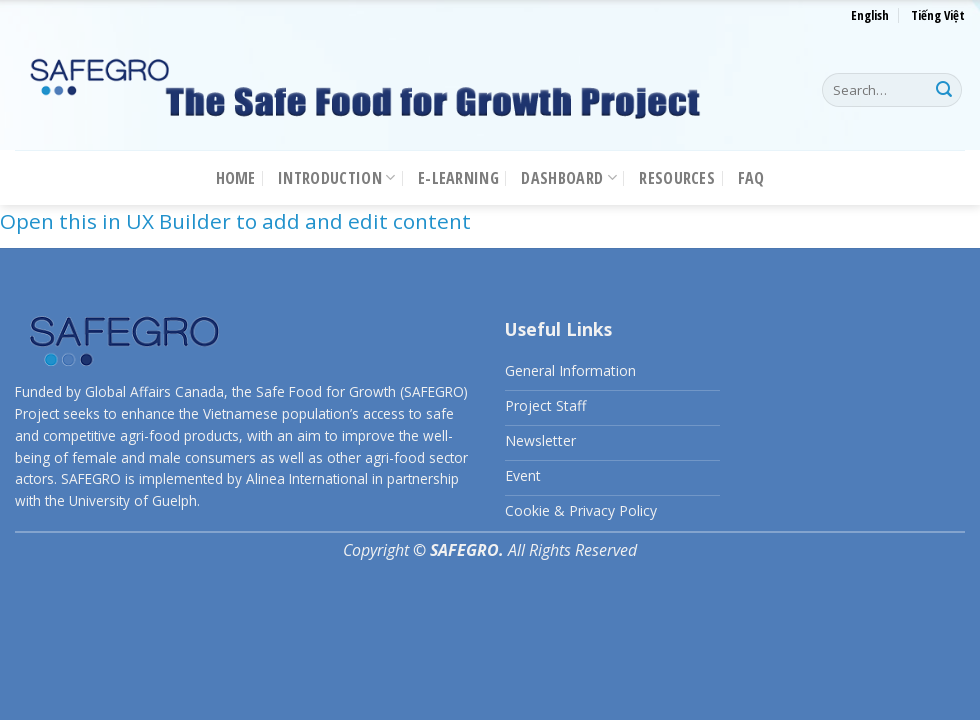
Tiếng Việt (938, 15)
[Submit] (944, 90)
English (870, 15)
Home (236, 178)
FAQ (751, 178)
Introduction (336, 178)
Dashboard (568, 178)
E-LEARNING (458, 178)
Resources (677, 178)
